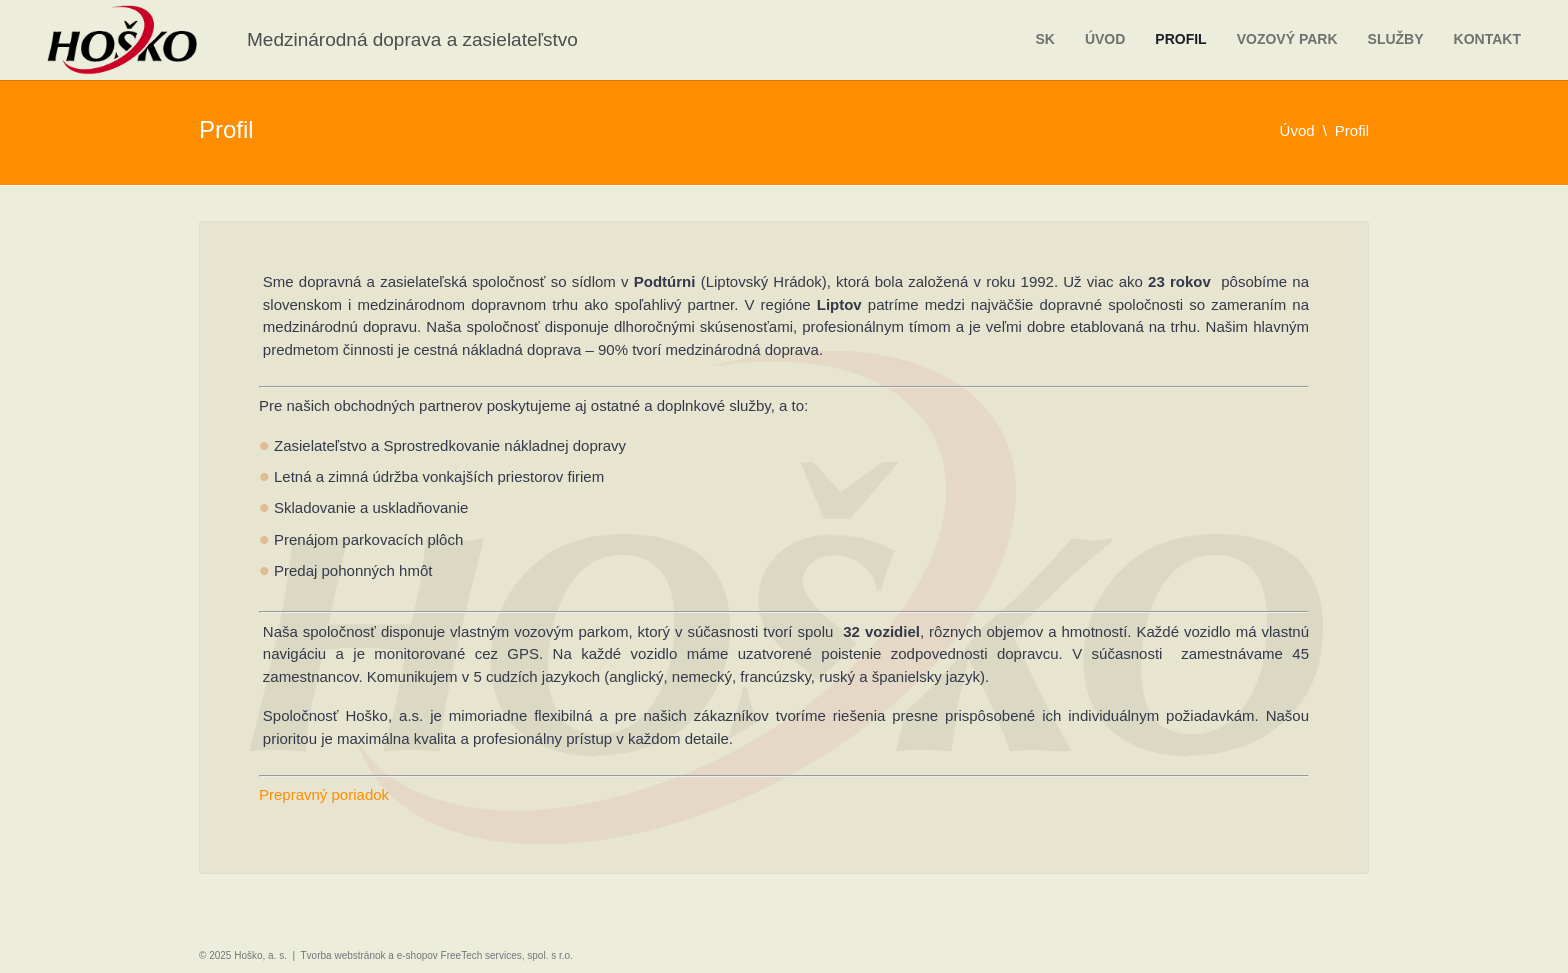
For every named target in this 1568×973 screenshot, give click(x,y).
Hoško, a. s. (260, 955)
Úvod (1105, 39)
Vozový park (1287, 39)
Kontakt (1487, 39)
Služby (1396, 39)
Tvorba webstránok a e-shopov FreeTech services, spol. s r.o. (437, 955)
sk (1044, 39)
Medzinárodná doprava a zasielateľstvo (412, 39)
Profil (1180, 39)
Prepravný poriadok (324, 794)
